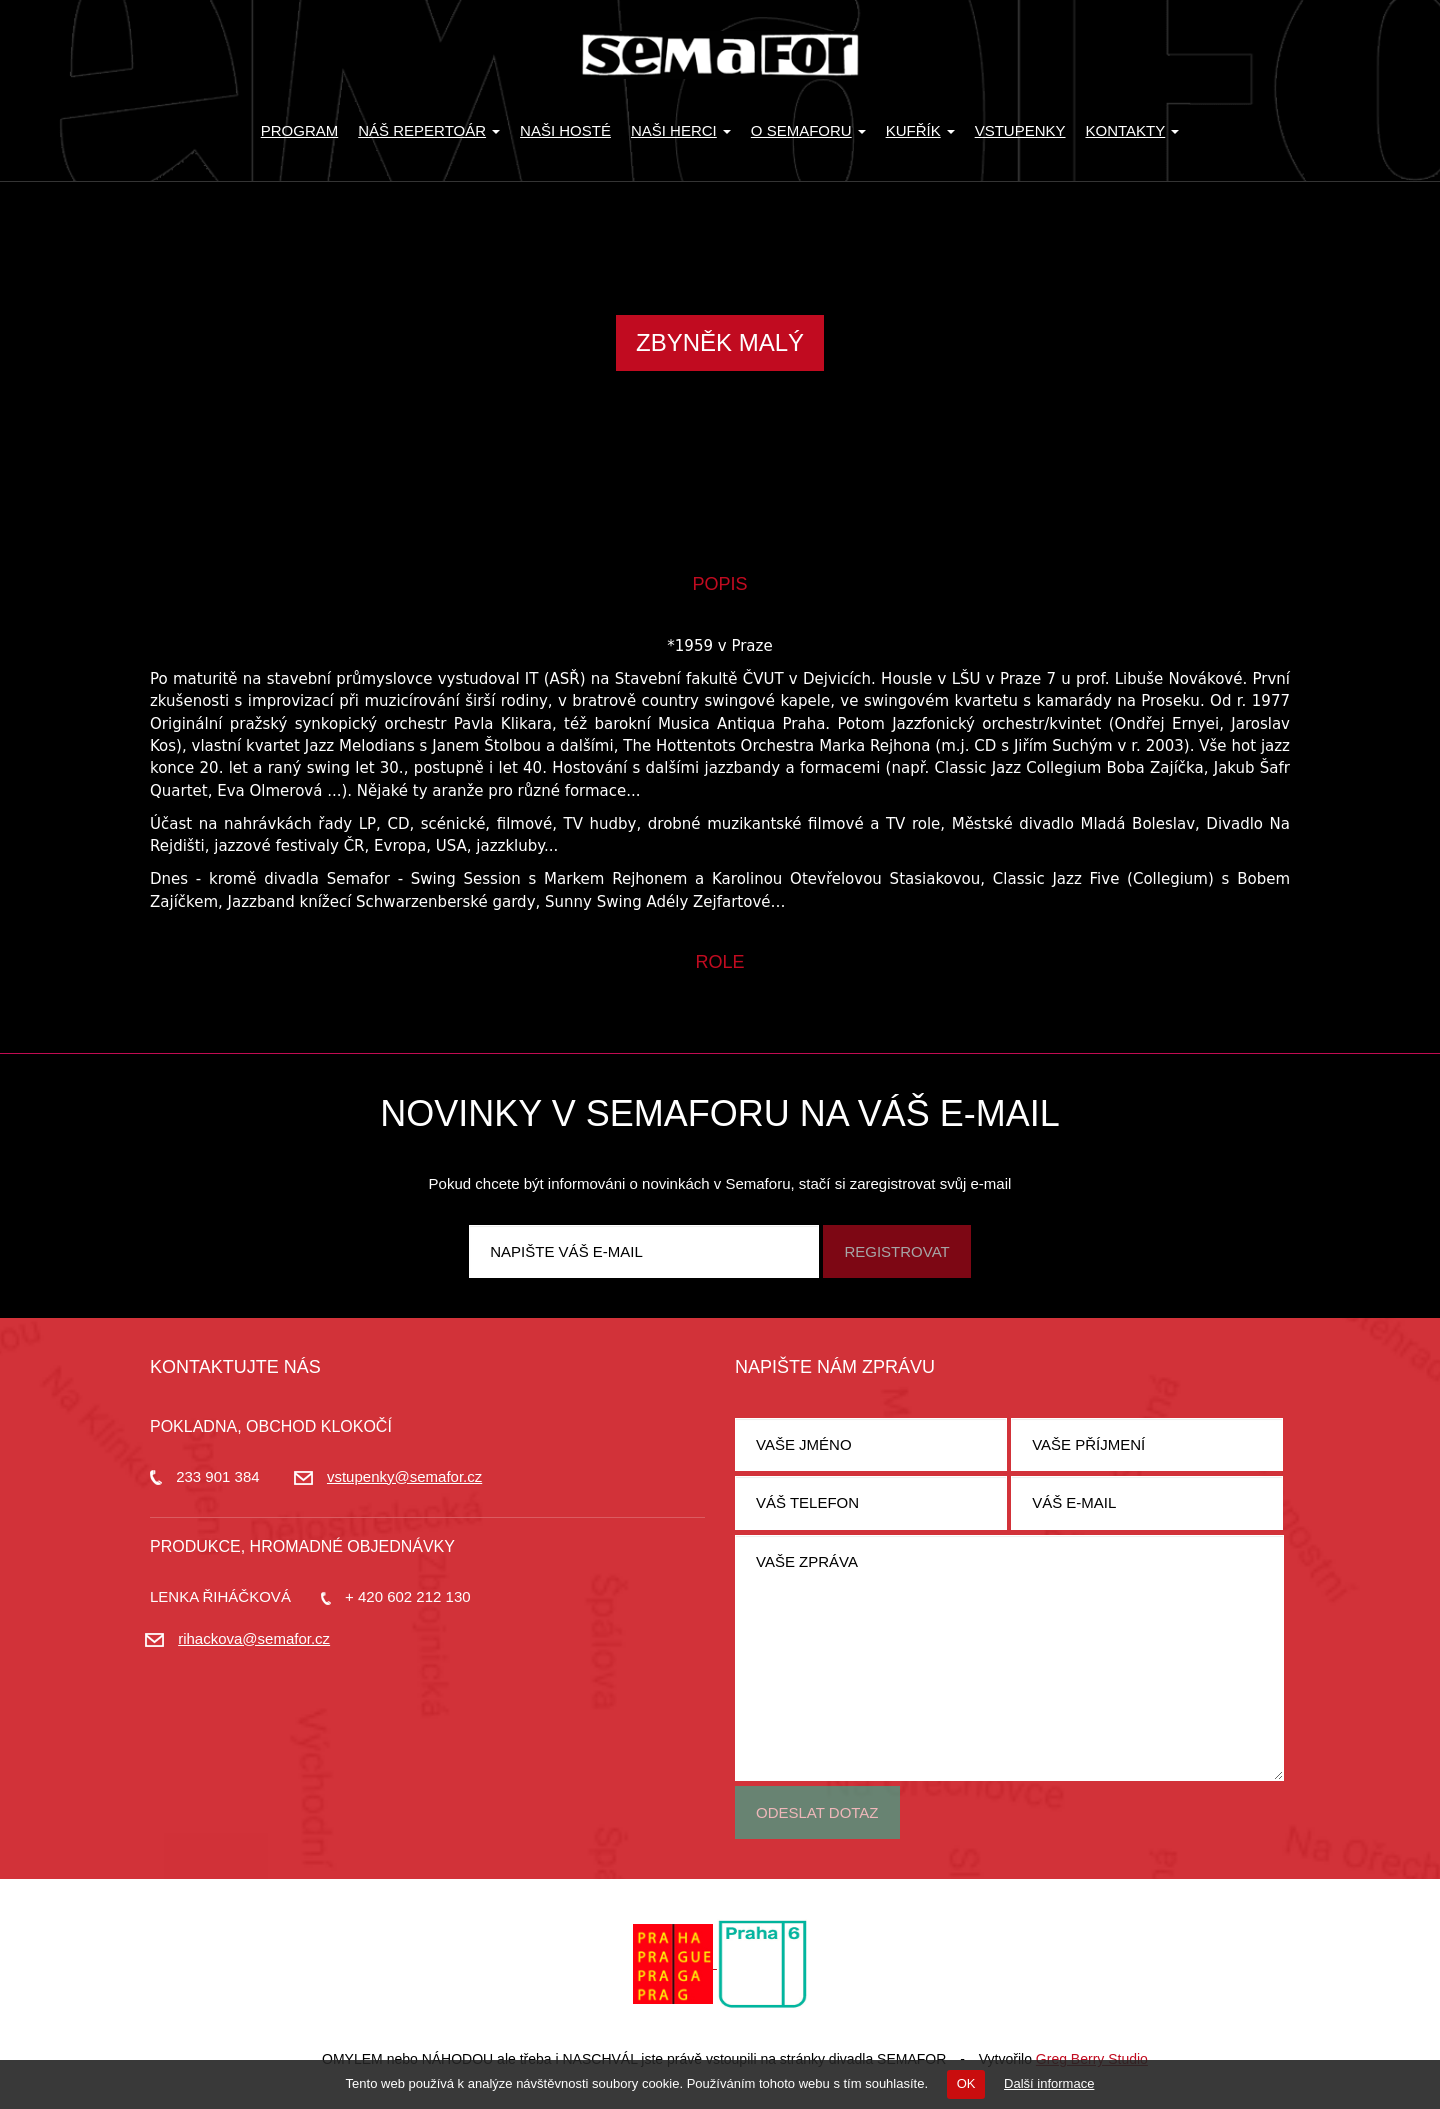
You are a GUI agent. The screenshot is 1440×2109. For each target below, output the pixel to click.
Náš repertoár (429, 130)
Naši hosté (565, 130)
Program (300, 130)
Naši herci (681, 130)
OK (966, 2083)
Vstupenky (1020, 130)
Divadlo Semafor (720, 55)
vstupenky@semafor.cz (404, 1476)
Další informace (1049, 2083)
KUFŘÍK (920, 130)
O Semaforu (808, 130)
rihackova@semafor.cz (254, 1638)
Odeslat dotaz (817, 1812)
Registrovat (896, 1251)
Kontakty (1133, 130)
